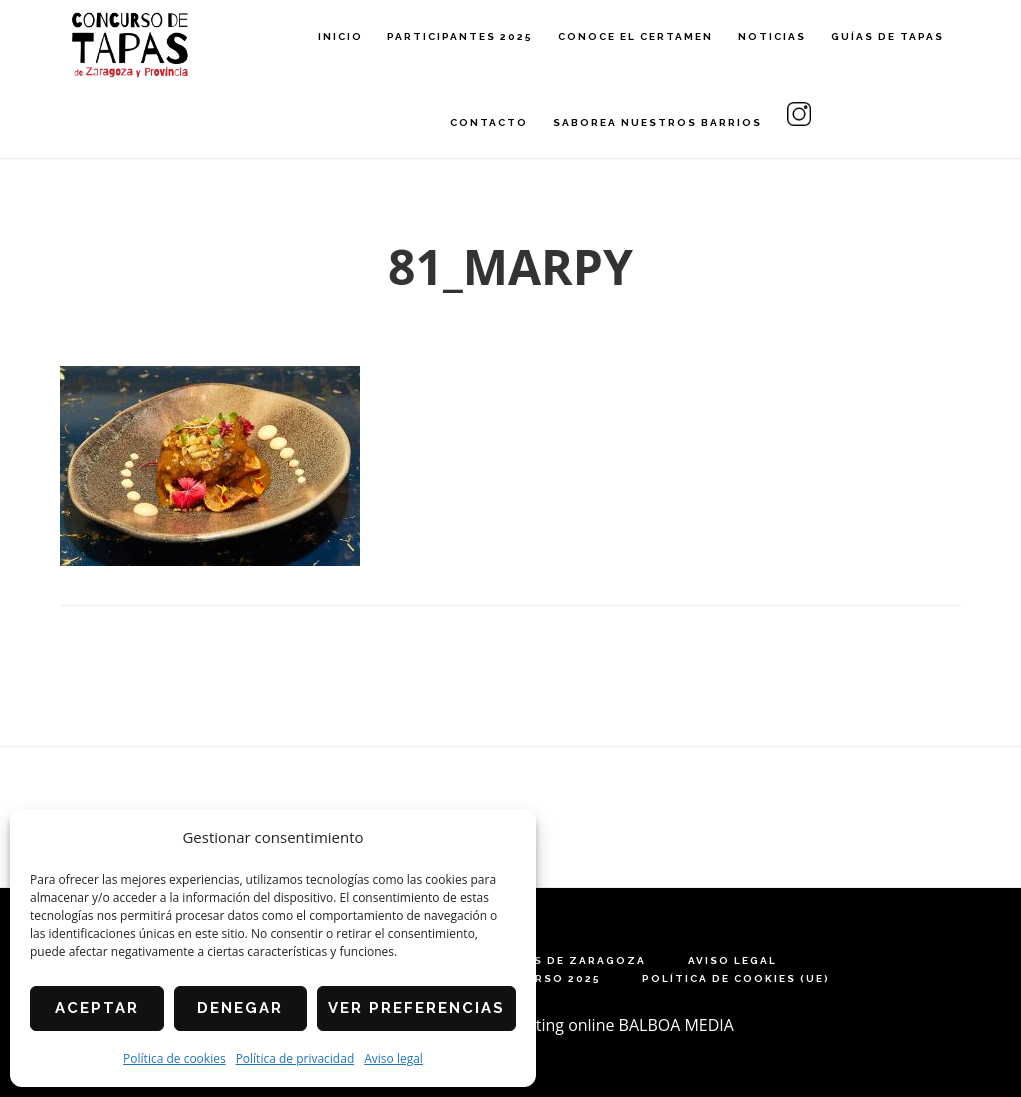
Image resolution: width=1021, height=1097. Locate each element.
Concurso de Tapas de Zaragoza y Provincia (130, 45)
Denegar (240, 1008)
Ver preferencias (416, 1008)
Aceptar (97, 1008)
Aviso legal (393, 1058)
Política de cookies (174, 1058)
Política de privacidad (295, 1058)
